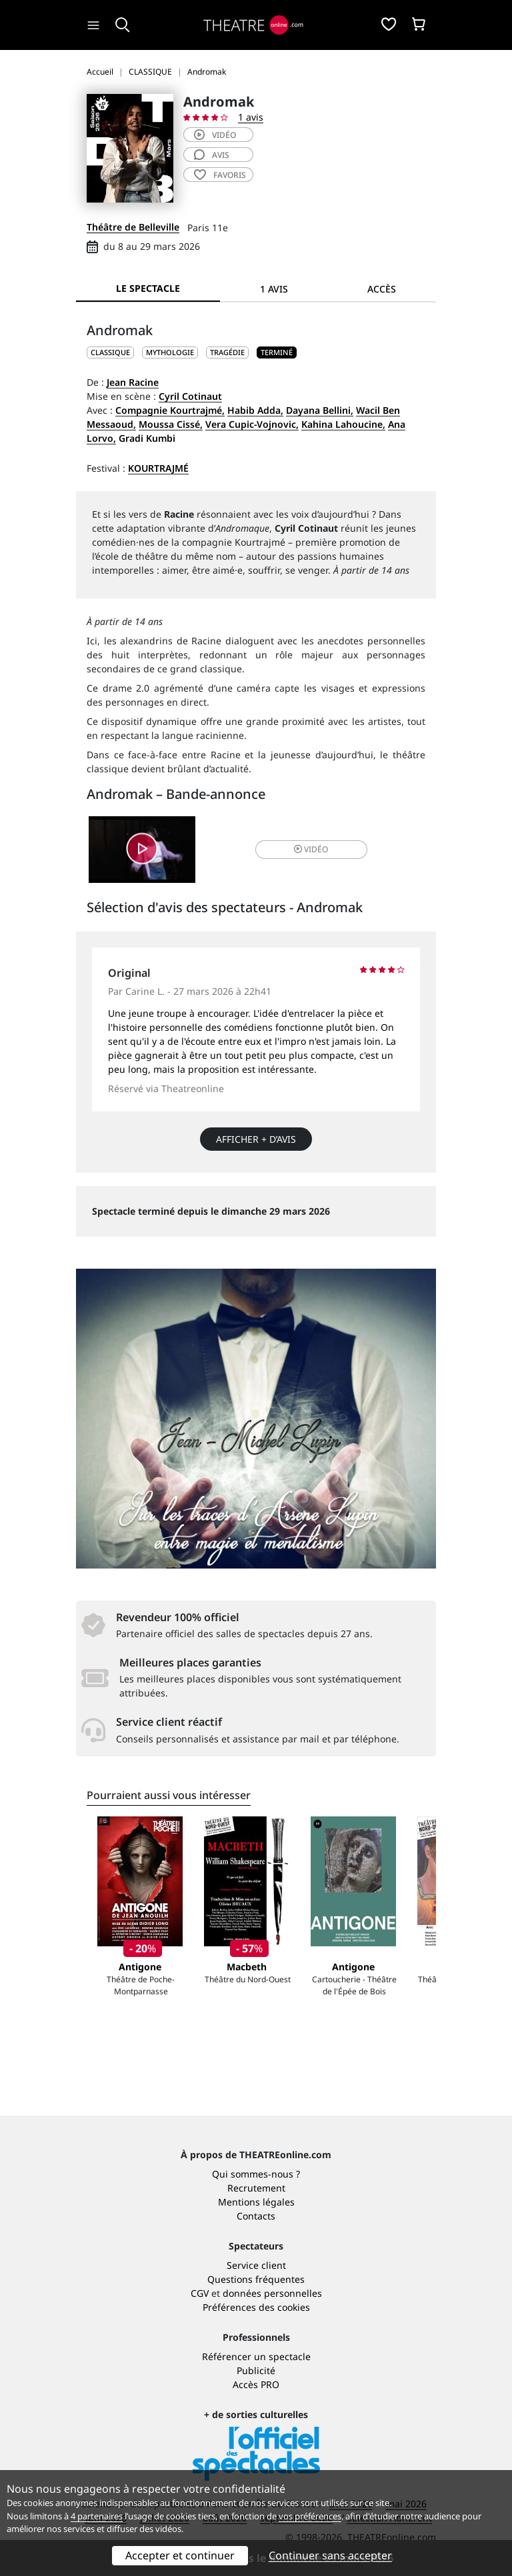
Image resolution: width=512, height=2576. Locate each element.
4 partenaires (97, 2516)
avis (211, 155)
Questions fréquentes (256, 2279)
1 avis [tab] (274, 289)
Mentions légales (256, 2202)
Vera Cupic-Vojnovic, (252, 424)
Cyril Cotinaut (190, 396)
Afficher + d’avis (256, 1139)
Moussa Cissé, (171, 424)
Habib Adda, (255, 410)
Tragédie (227, 352)
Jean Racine (133, 382)
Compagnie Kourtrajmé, (170, 410)
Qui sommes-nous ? (256, 2174)
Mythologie (170, 352)
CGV (200, 2293)
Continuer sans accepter (330, 2555)
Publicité (256, 2370)
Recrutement (256, 2188)
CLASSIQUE (110, 352)
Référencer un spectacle (256, 2356)
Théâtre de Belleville (133, 227)
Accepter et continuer (180, 2555)
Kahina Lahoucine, (343, 424)
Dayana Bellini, (319, 410)
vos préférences (310, 2516)
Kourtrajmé (158, 468)
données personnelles (272, 2293)
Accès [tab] (381, 289)
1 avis (250, 117)
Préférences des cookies (256, 2307)
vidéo (215, 135)
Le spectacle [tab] (148, 288)
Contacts (256, 2216)
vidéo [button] (311, 849)
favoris (220, 175)
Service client (256, 2265)
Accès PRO (256, 2384)
